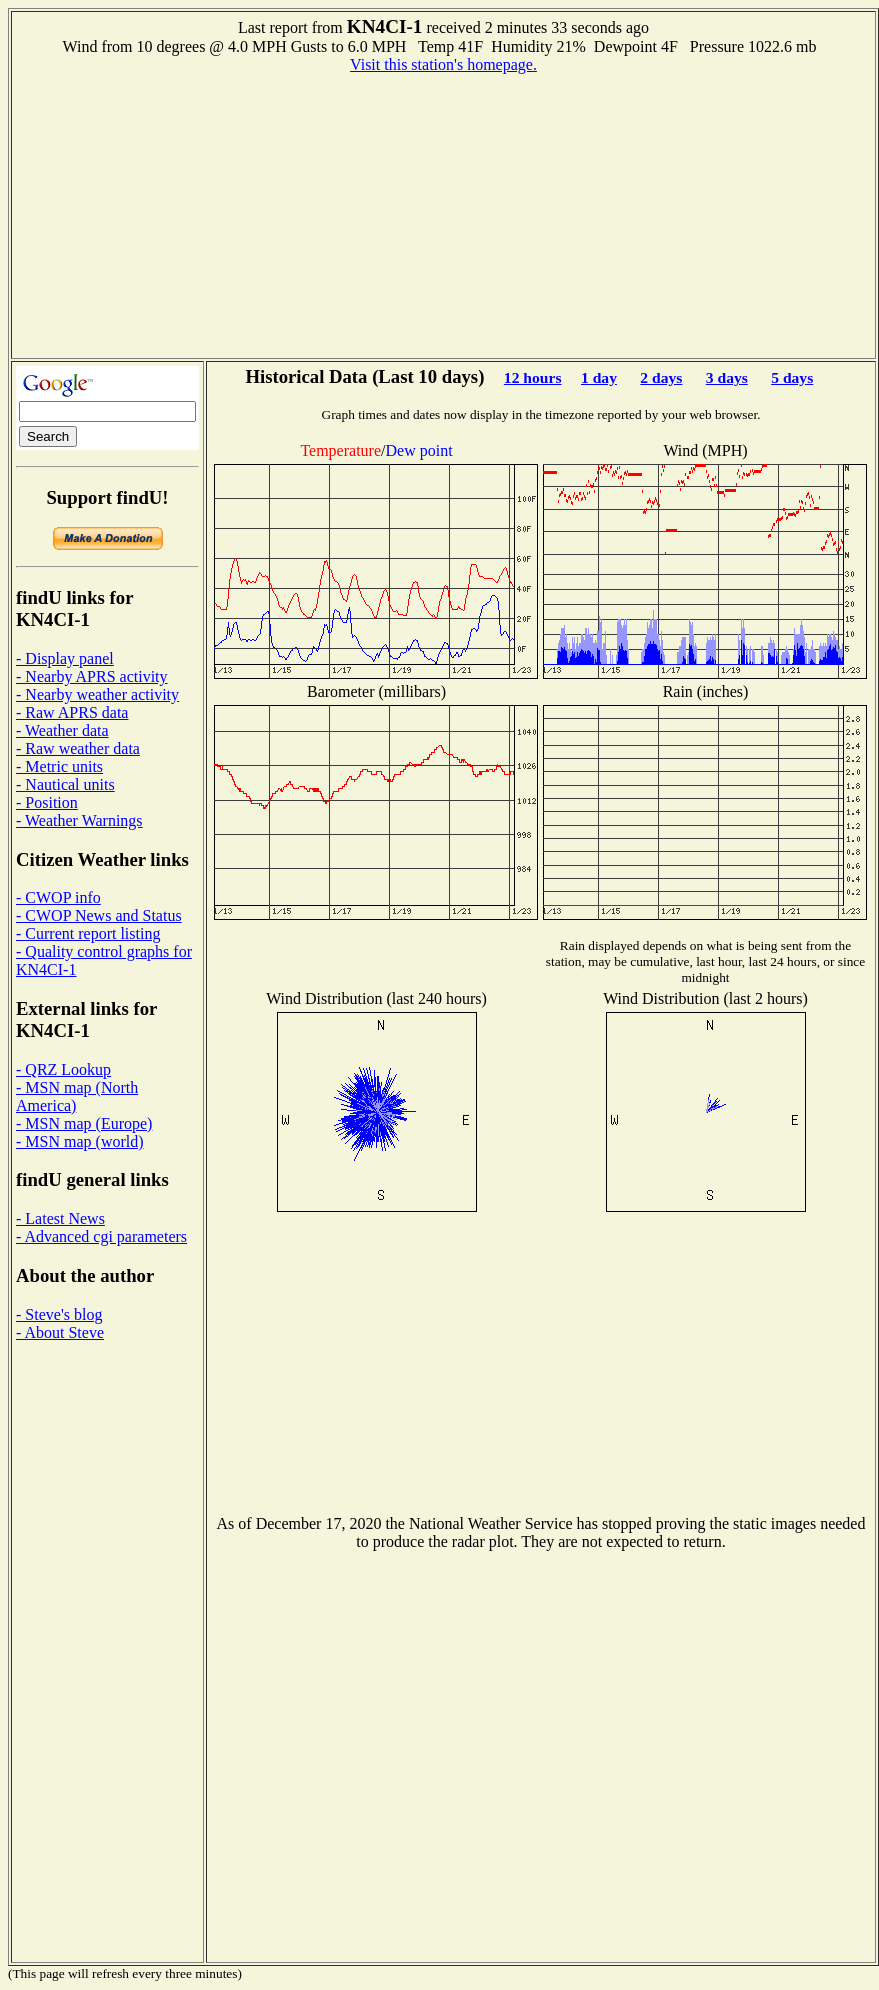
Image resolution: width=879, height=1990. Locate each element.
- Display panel (65, 658)
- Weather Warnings (79, 820)
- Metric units (59, 766)
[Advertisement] (444, 214)
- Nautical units (65, 784)
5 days (792, 377)
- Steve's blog (59, 1314)
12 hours (533, 377)
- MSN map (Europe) (84, 1123)
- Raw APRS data (72, 712)
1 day (599, 377)
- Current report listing (88, 933)
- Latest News (60, 1218)
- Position (47, 802)
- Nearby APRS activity (92, 676)
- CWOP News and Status (99, 915)
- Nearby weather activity (97, 694)
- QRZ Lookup (63, 1069)
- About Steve (60, 1332)
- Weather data (62, 730)
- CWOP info (58, 897)
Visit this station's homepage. (443, 64)
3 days (727, 377)
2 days (661, 377)
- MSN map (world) (80, 1141)
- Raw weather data (78, 748)
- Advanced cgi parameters (101, 1236)
